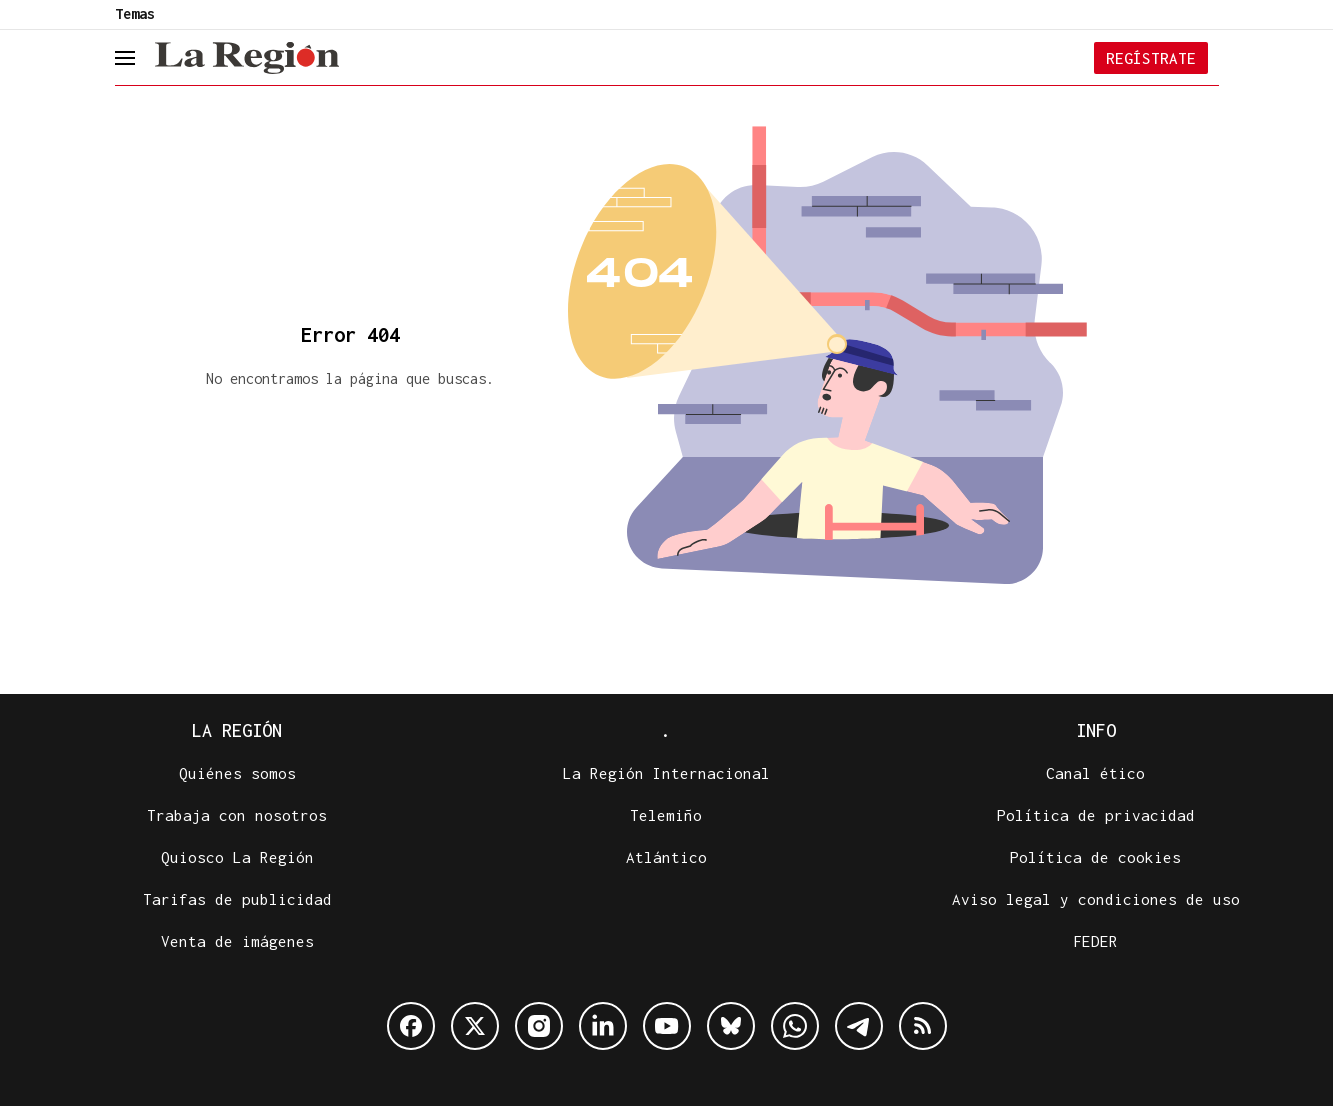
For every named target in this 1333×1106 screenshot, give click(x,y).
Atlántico (666, 857)
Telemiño (666, 815)
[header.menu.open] (140, 58)
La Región (237, 730)
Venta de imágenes (237, 941)
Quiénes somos (237, 773)
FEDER (1095, 941)
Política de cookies (1095, 857)
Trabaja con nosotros (237, 815)
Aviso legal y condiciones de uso (1096, 899)
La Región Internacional (666, 773)
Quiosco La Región (237, 857)
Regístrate (1151, 58)
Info (1096, 730)
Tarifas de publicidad (237, 899)
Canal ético (1095, 773)
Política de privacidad (1096, 815)
